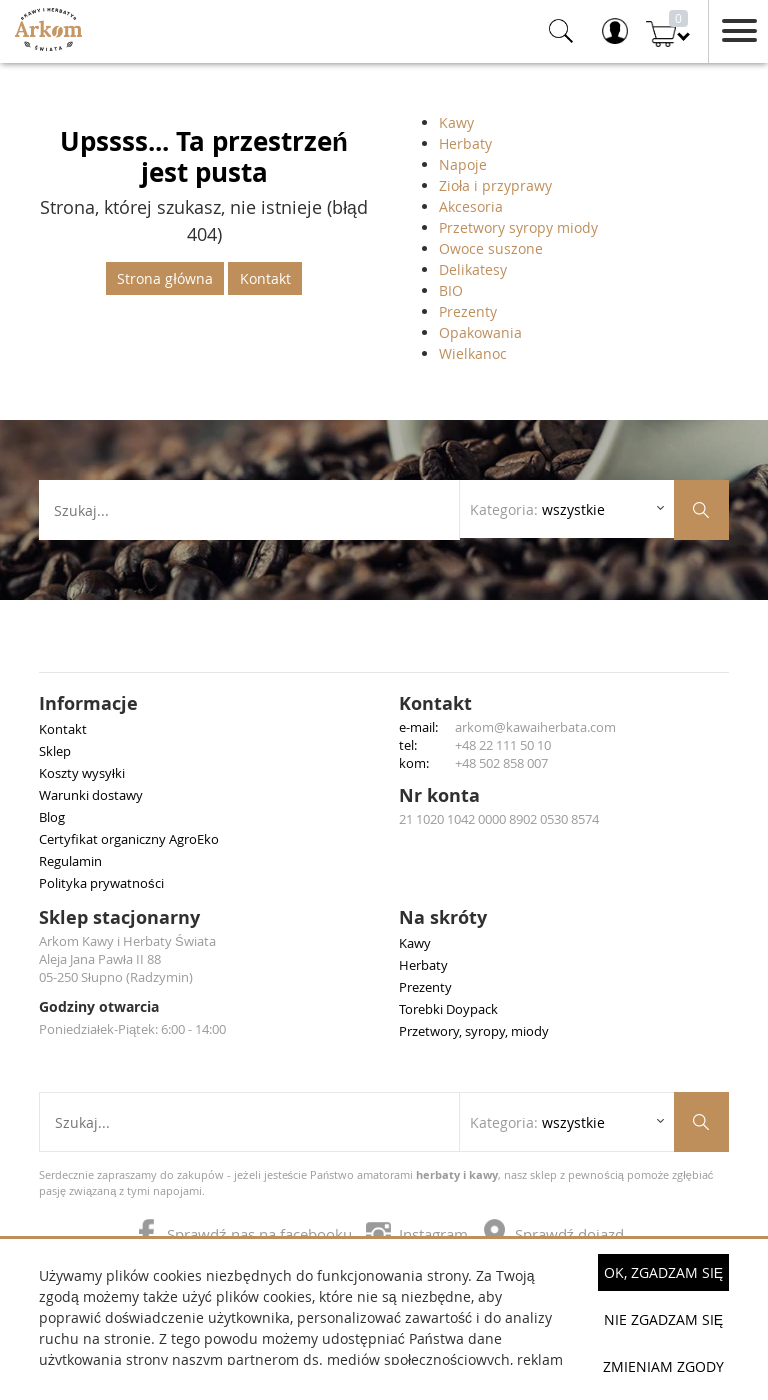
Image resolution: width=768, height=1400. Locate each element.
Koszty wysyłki (82, 773)
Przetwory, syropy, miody (474, 1031)
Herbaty (465, 143)
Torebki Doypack (448, 1009)
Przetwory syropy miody (518, 227)
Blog (52, 817)
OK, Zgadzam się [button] (663, 1272)
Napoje (463, 164)
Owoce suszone (491, 248)
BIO (451, 290)
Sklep (55, 751)
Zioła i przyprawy (495, 185)
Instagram (419, 1234)
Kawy (456, 122)
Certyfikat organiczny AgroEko (129, 839)
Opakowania (480, 332)
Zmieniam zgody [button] (663, 1366)
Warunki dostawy (91, 795)
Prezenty (468, 311)
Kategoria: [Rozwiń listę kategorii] (537, 509)
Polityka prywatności (101, 883)
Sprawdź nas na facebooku (245, 1234)
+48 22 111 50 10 (503, 745)
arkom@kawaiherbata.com (535, 727)
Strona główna (164, 278)
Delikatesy (473, 269)
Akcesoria (471, 206)
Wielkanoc (473, 353)
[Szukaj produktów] (701, 510)
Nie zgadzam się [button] (663, 1319)
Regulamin (70, 861)
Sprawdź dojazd (553, 1234)
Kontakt (265, 278)
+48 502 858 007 (501, 763)
